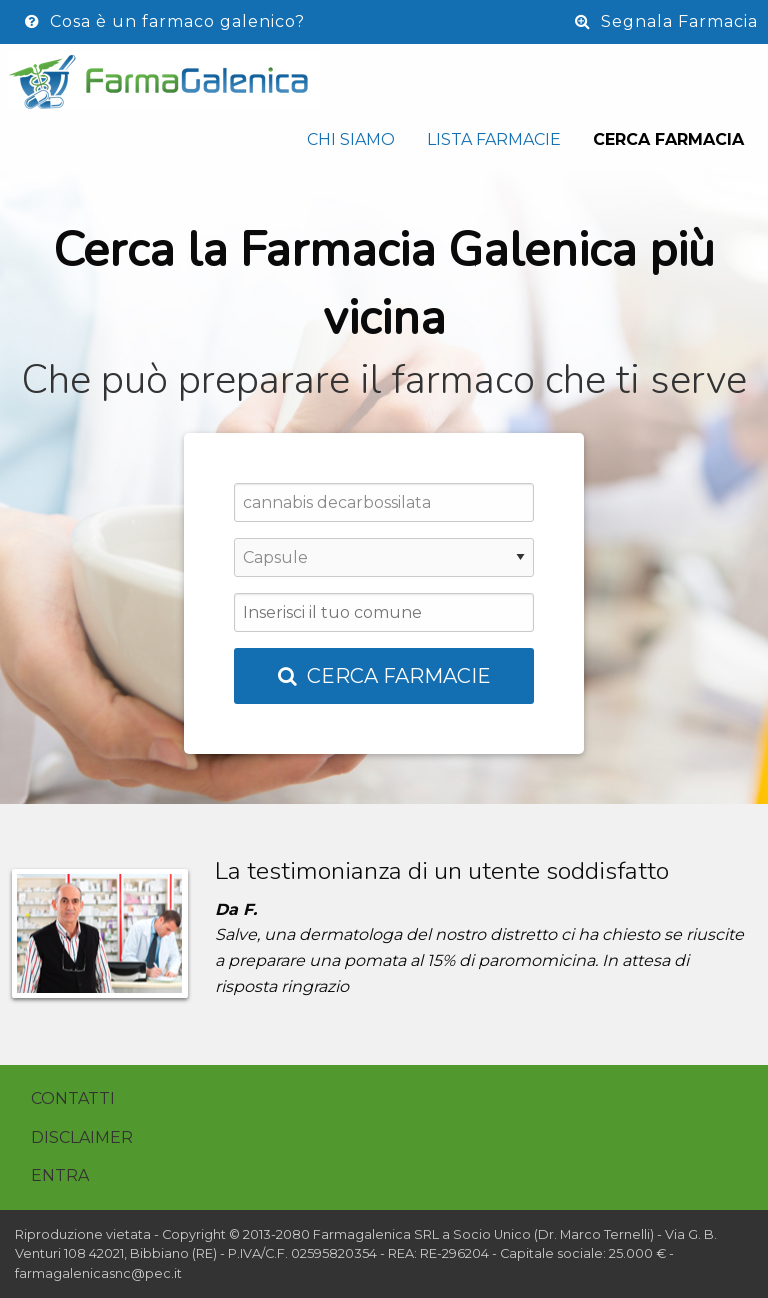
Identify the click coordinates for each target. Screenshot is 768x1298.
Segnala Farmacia (666, 21)
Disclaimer (82, 1137)
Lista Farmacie (494, 139)
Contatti (73, 1098)
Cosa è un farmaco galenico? (165, 21)
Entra (60, 1175)
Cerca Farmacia (668, 139)
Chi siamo (351, 139)
